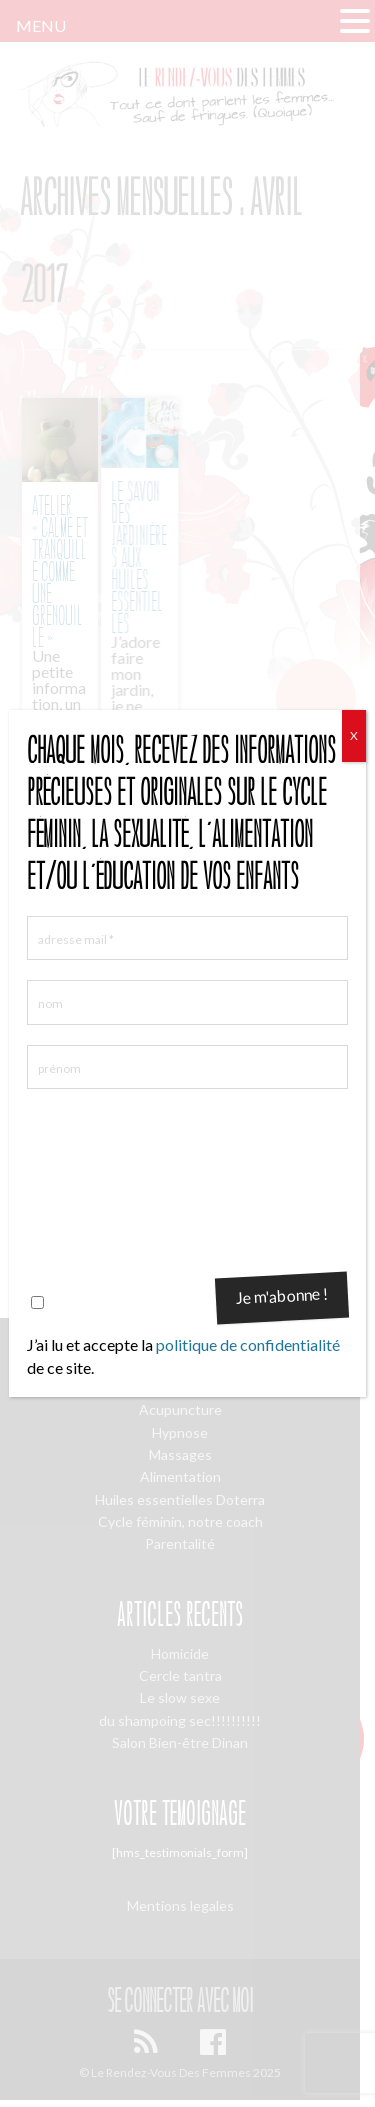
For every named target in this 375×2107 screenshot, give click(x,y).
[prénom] (187, 1067)
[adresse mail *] (187, 938)
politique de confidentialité (248, 1344)
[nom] (187, 1002)
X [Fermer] (354, 735)
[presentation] (109, 1181)
